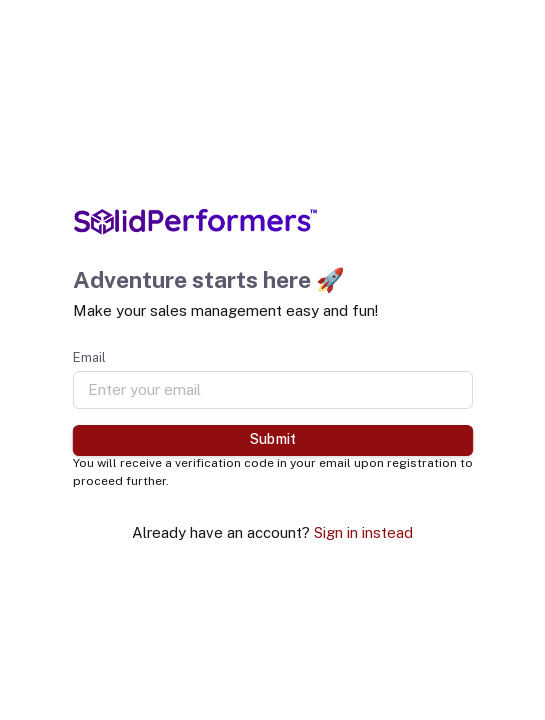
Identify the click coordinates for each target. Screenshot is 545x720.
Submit (272, 439)
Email (89, 357)
